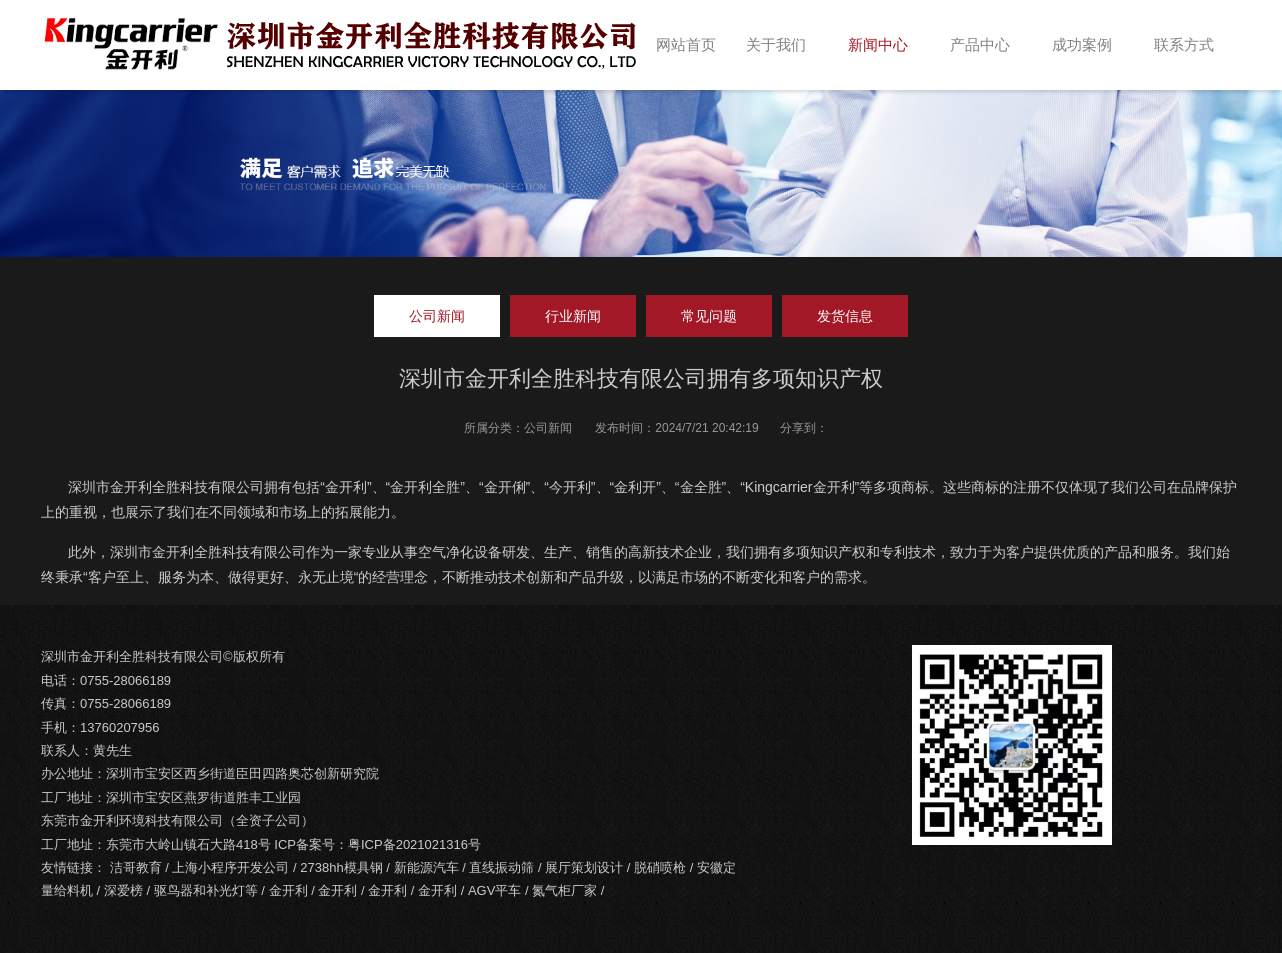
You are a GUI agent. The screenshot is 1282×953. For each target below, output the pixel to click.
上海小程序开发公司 (230, 867)
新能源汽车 (426, 867)
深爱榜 (123, 890)
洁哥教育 (136, 867)
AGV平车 (494, 890)
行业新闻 (573, 316)
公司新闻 (437, 316)
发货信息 (845, 316)
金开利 (288, 890)
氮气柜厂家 (564, 890)
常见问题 (709, 316)
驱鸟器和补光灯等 (206, 890)
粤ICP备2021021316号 (414, 844)
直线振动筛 (501, 867)
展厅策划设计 (584, 867)
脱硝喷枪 (660, 867)
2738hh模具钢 (341, 867)
